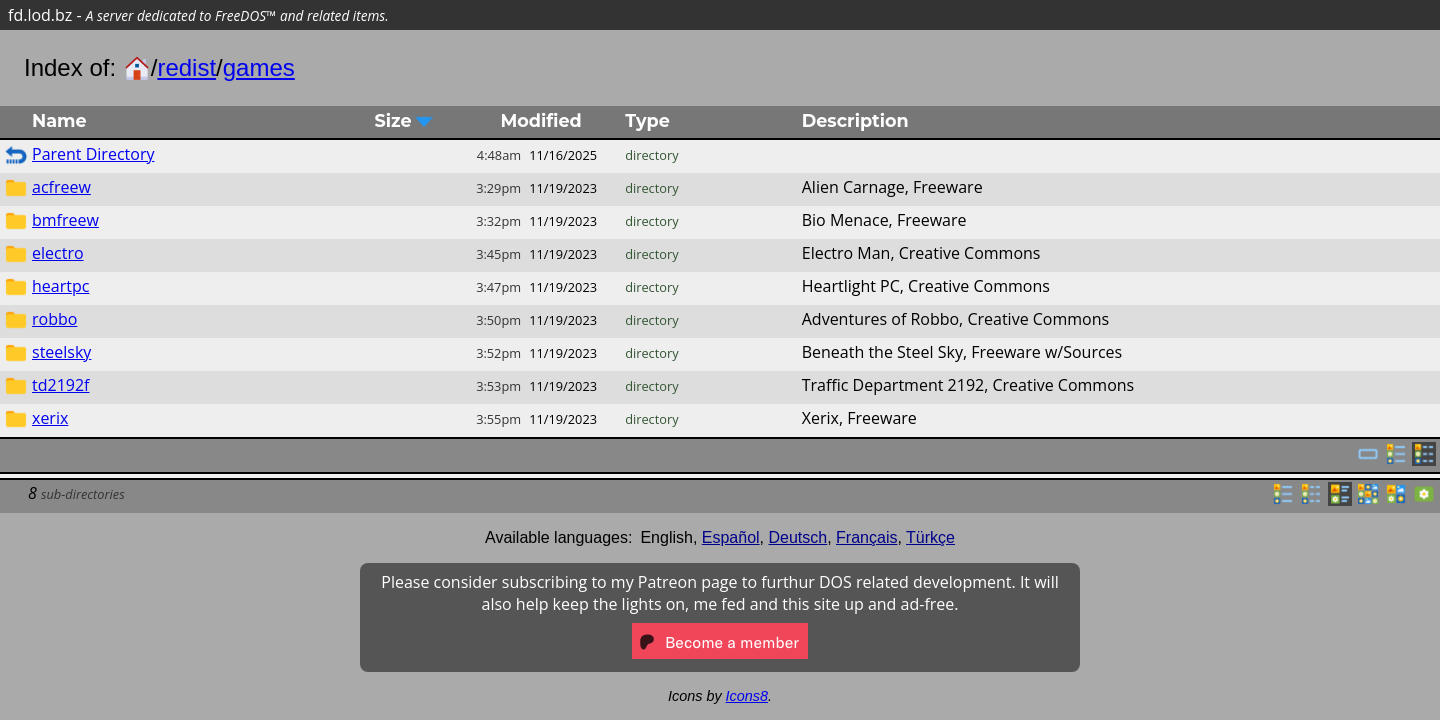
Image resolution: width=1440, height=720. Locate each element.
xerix (50, 418)
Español (731, 537)
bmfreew (65, 220)
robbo (54, 319)
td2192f (60, 385)
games (259, 67)
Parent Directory (93, 154)
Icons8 (747, 696)
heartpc (60, 286)
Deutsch (798, 537)
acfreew (61, 187)
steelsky (61, 352)
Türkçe (930, 537)
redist (186, 67)
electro (58, 253)
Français (866, 537)
